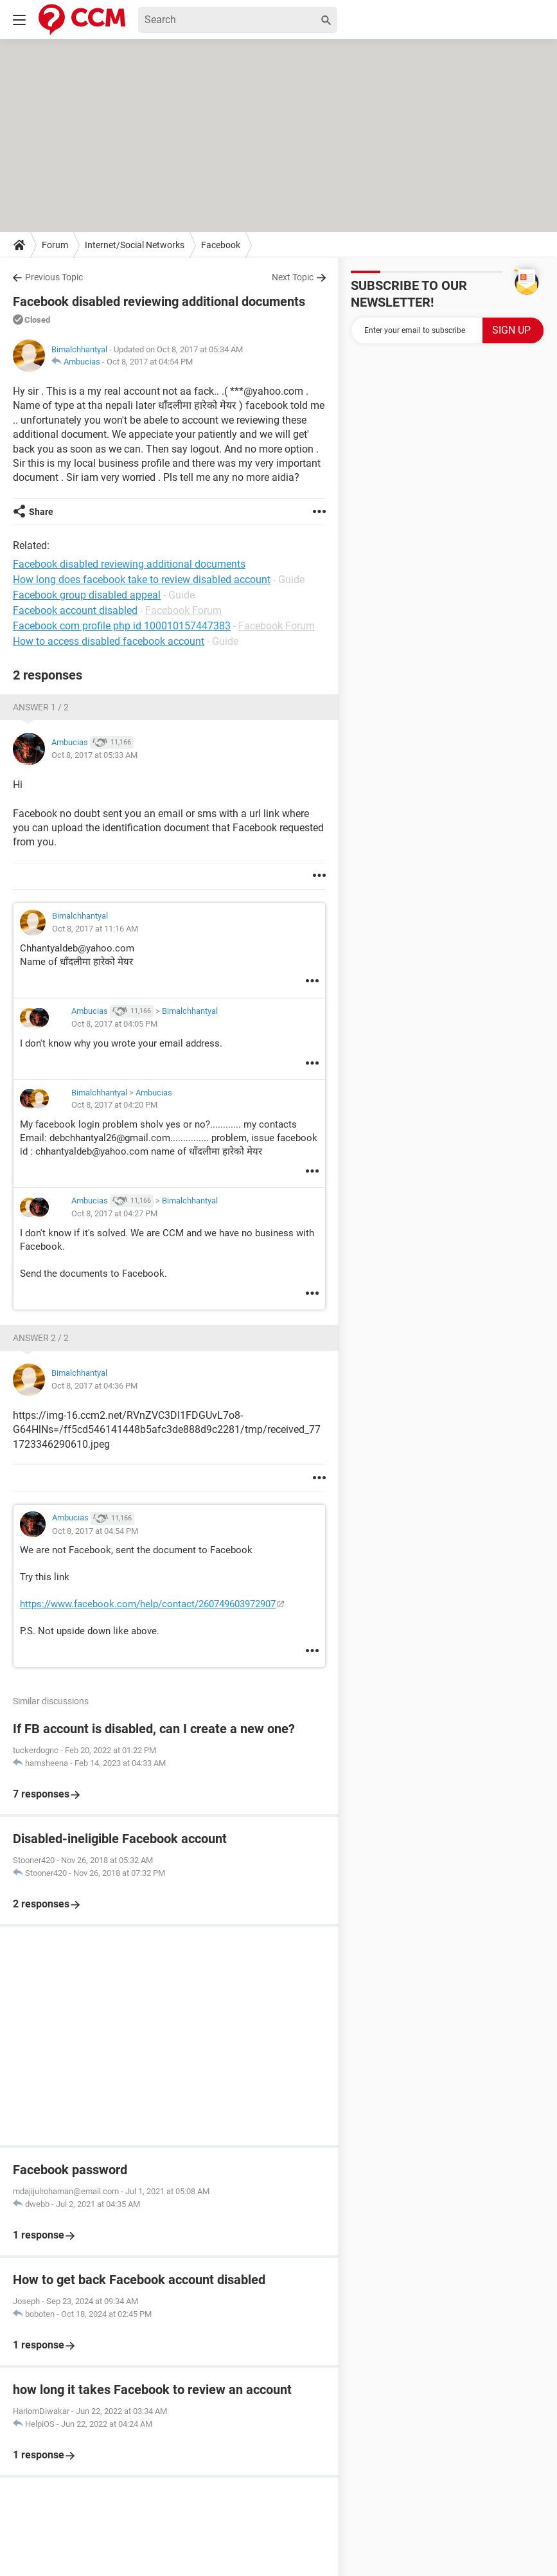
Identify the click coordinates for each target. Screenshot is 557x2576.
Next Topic (293, 277)
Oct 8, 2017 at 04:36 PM (94, 1386)
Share (41, 512)
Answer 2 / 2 (41, 1338)
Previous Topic (54, 277)
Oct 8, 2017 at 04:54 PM (150, 361)
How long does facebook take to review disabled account (141, 579)
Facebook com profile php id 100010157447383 (122, 626)
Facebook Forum (183, 610)
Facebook (220, 245)
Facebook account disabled (75, 610)
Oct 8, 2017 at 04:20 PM (114, 1105)
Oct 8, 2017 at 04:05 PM (114, 1024)
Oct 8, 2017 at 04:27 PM (114, 1213)
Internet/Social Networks (134, 245)
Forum (55, 245)
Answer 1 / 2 (41, 707)
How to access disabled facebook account (108, 641)
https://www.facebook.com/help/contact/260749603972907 (148, 1604)
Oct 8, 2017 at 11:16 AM (95, 928)
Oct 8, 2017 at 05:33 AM (94, 755)
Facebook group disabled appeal (87, 595)
